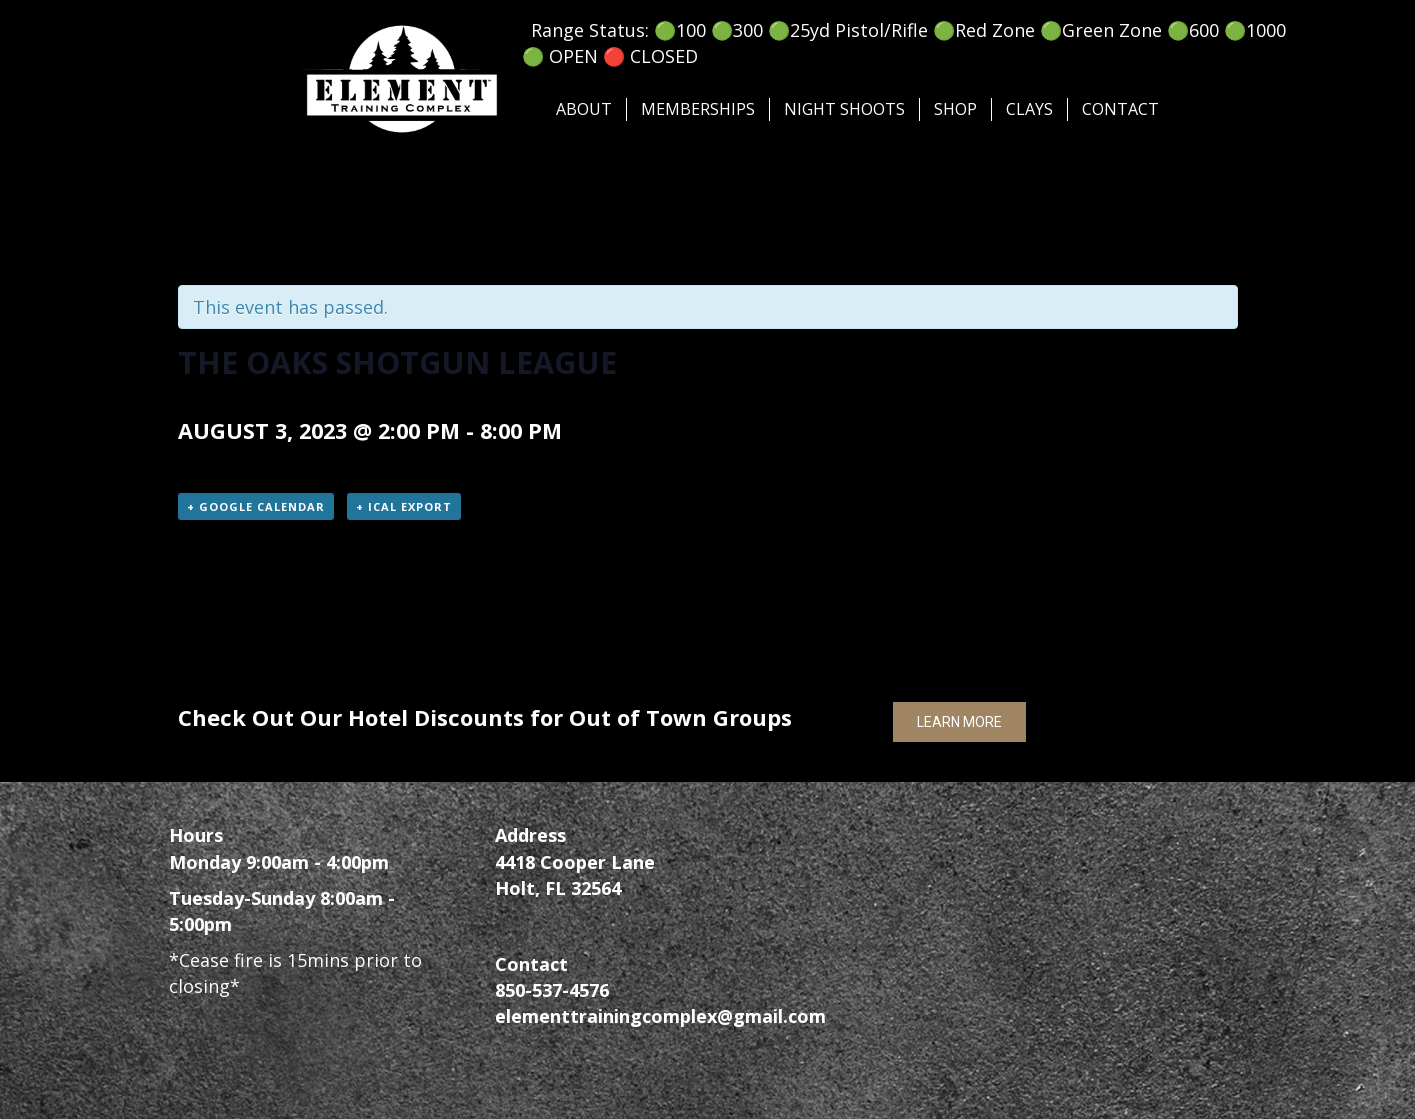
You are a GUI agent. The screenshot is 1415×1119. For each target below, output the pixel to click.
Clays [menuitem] (1029, 109)
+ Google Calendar (256, 506)
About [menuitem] (584, 109)
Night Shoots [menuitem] (844, 109)
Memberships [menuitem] (698, 109)
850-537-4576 (552, 990)
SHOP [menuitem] (955, 109)
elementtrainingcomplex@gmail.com (660, 1016)
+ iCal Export (404, 506)
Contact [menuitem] (1120, 109)
